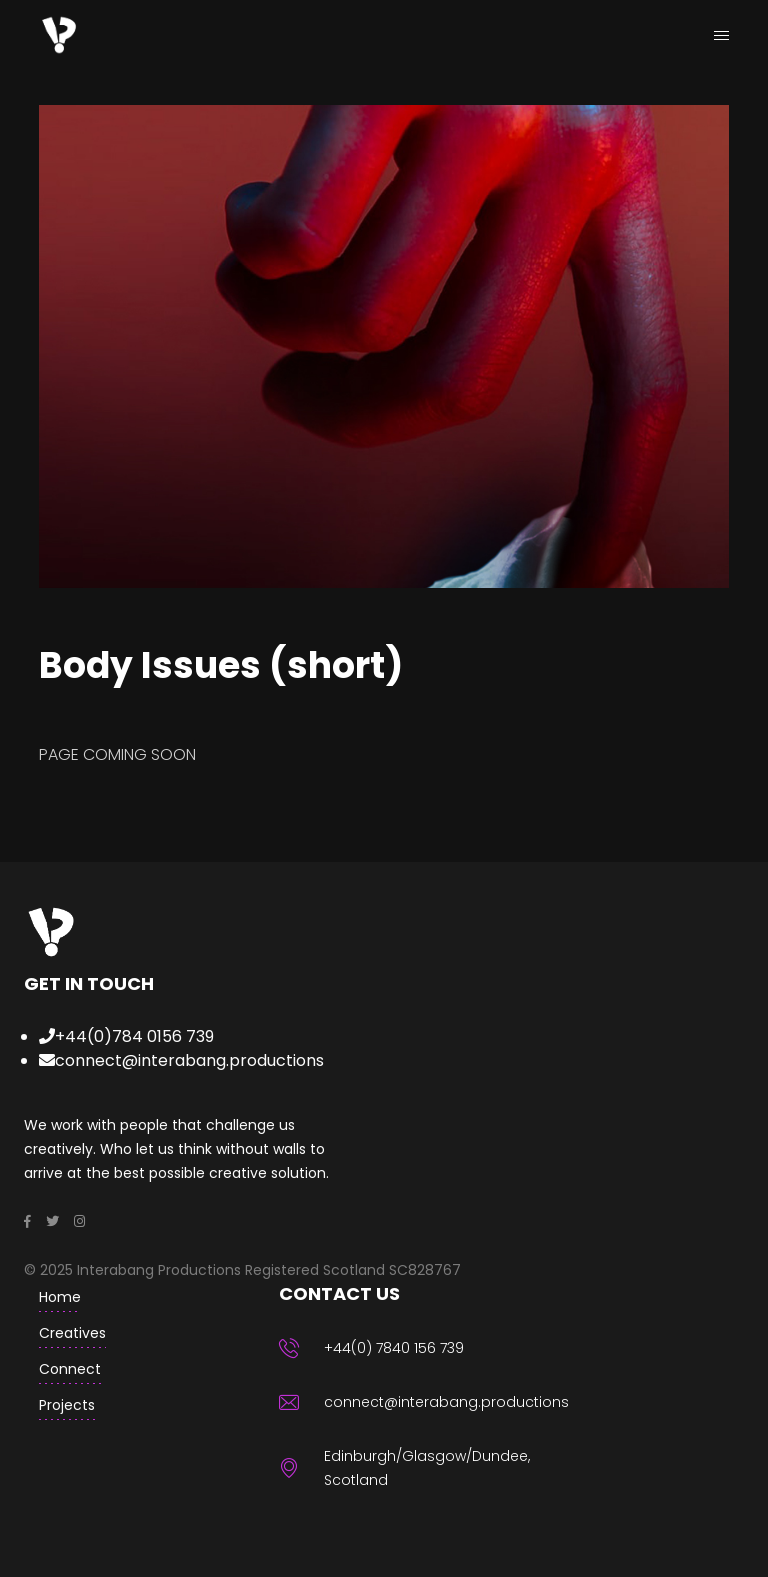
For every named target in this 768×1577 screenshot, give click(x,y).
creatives (72, 1333)
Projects (67, 1405)
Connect (70, 1369)
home (60, 1297)
